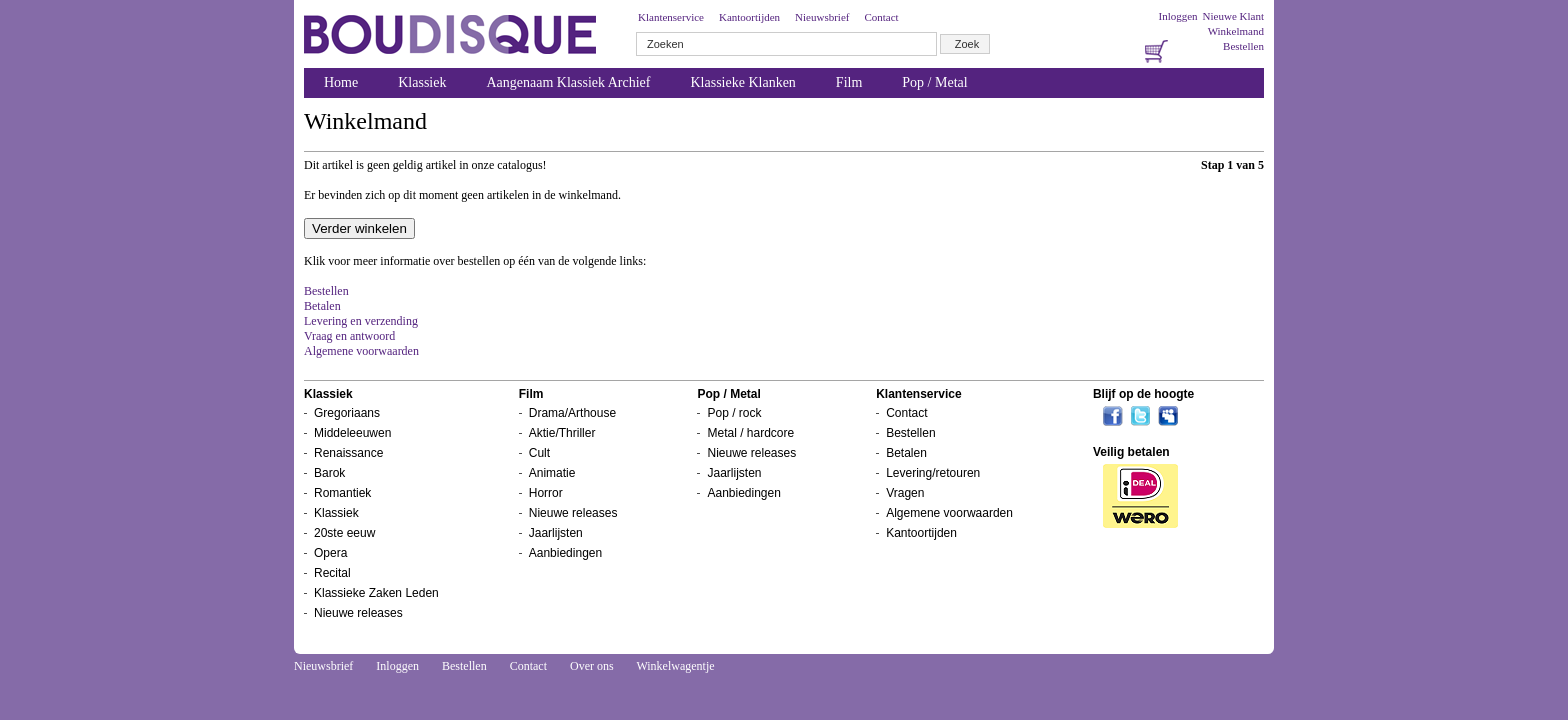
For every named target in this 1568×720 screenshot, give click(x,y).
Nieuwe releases (358, 613)
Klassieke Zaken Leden (376, 593)
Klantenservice (671, 17)
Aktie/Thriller (562, 433)
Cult (539, 453)
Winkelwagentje (675, 666)
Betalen (322, 306)
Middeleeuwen (352, 433)
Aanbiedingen (565, 553)
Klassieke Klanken (743, 82)
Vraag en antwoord (349, 336)
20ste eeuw (344, 533)
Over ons (592, 666)
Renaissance (348, 453)
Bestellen (1243, 46)
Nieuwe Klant (1233, 16)
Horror (546, 493)
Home (341, 82)
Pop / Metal (934, 82)
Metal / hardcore (750, 433)
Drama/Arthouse (572, 413)
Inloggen (1177, 16)
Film (849, 82)
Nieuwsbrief (822, 17)
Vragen (905, 493)
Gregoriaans (347, 413)
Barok (329, 473)
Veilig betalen (1131, 452)
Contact (881, 17)
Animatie (552, 473)
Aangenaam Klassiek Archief (568, 82)
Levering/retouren (933, 473)
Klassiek (422, 82)
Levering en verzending (361, 321)
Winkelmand (1236, 31)
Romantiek (342, 493)
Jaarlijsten (556, 533)
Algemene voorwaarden (361, 351)
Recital (332, 573)
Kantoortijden (749, 17)
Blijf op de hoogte (1143, 394)
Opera (330, 553)
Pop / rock (734, 413)
